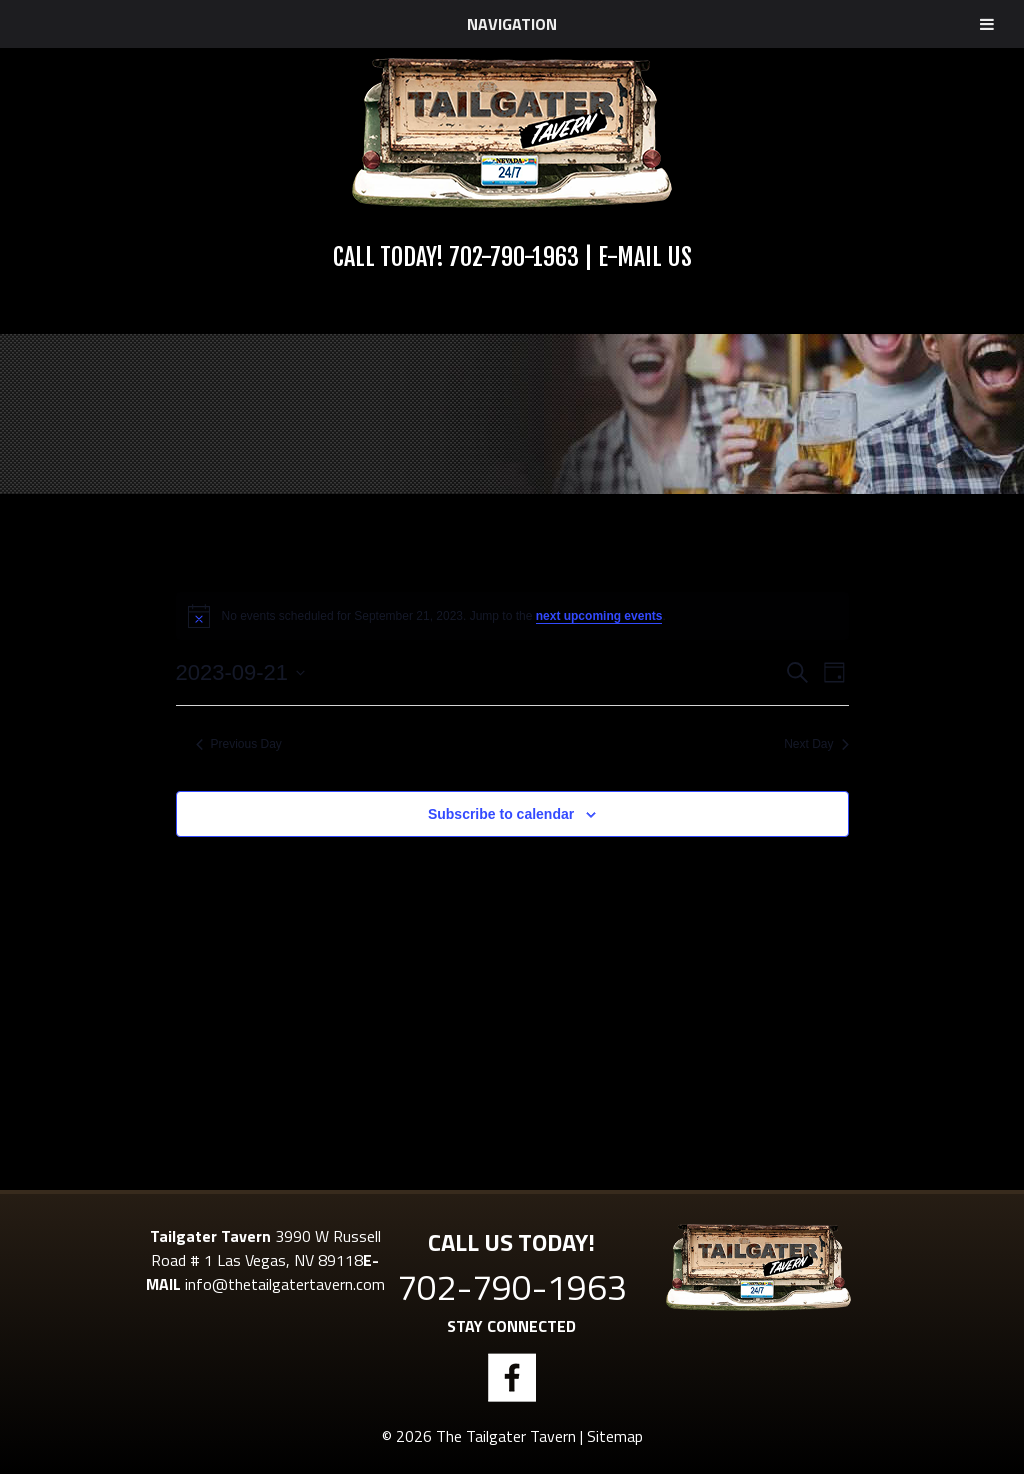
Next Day (816, 744)
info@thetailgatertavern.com (285, 1284)
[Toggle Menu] (987, 24)
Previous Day (239, 744)
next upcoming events (599, 616)
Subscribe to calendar (501, 814)
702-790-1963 (514, 257)
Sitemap (615, 1436)
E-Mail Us (645, 257)
